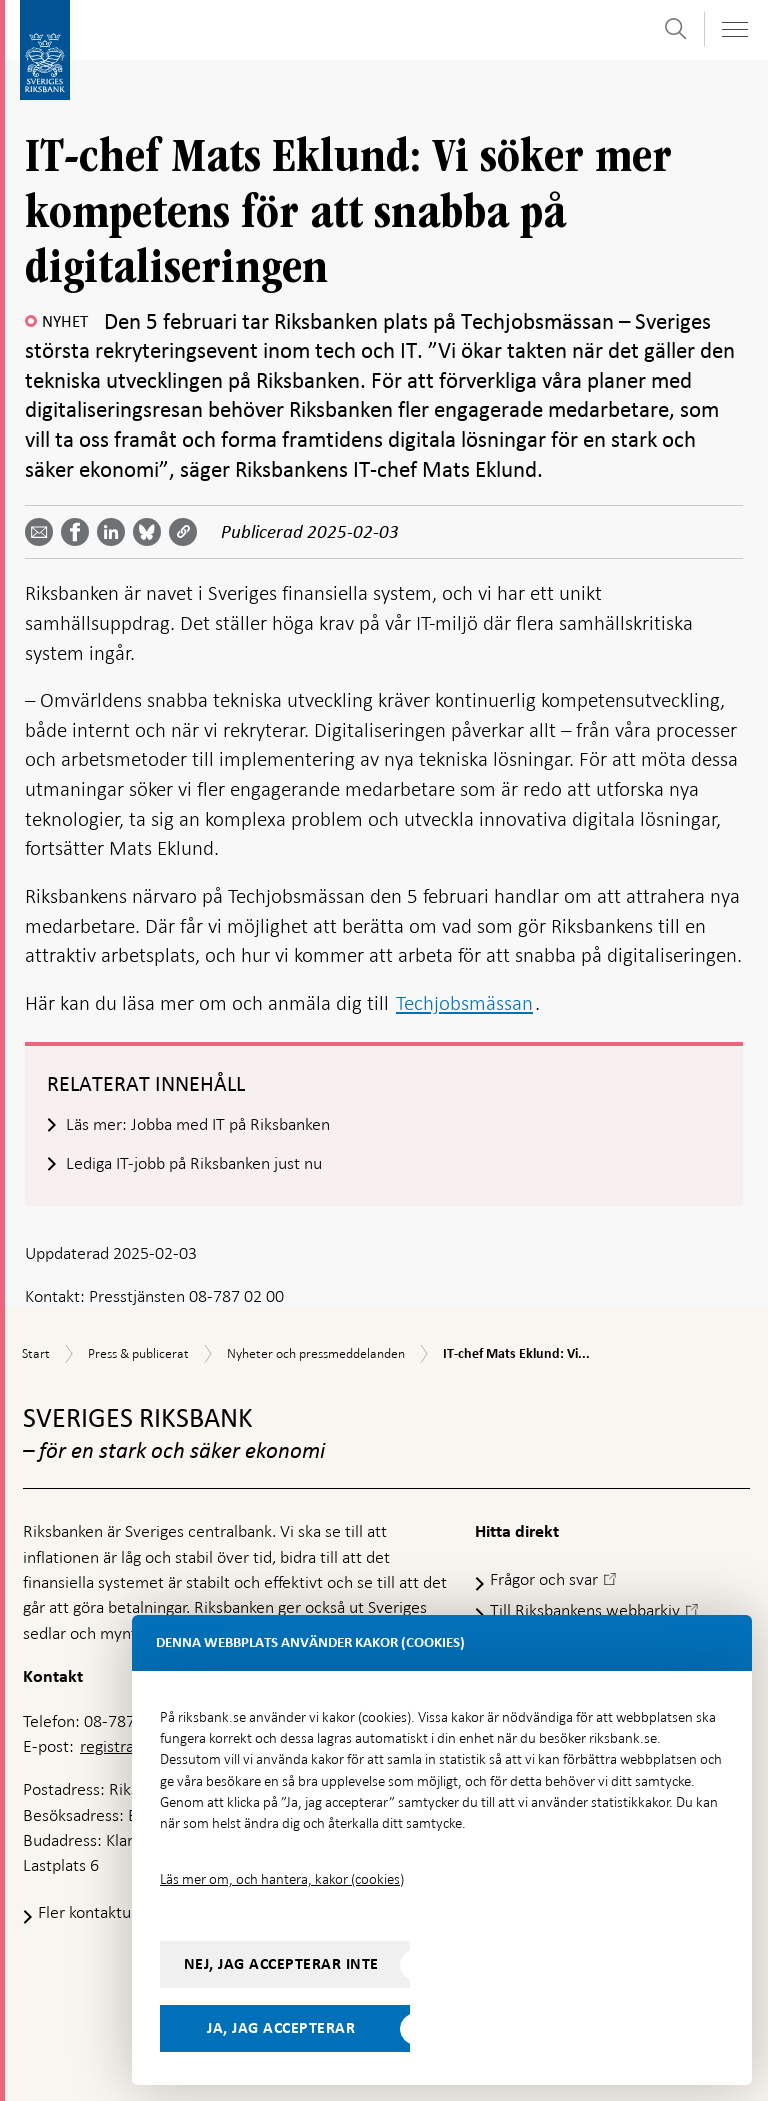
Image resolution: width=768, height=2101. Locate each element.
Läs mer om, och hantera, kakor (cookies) (282, 1879)
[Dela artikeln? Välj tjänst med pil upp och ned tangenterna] (115, 532)
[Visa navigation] (734, 29)
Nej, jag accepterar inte (281, 1964)
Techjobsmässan (464, 1003)
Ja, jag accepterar (281, 2028)
